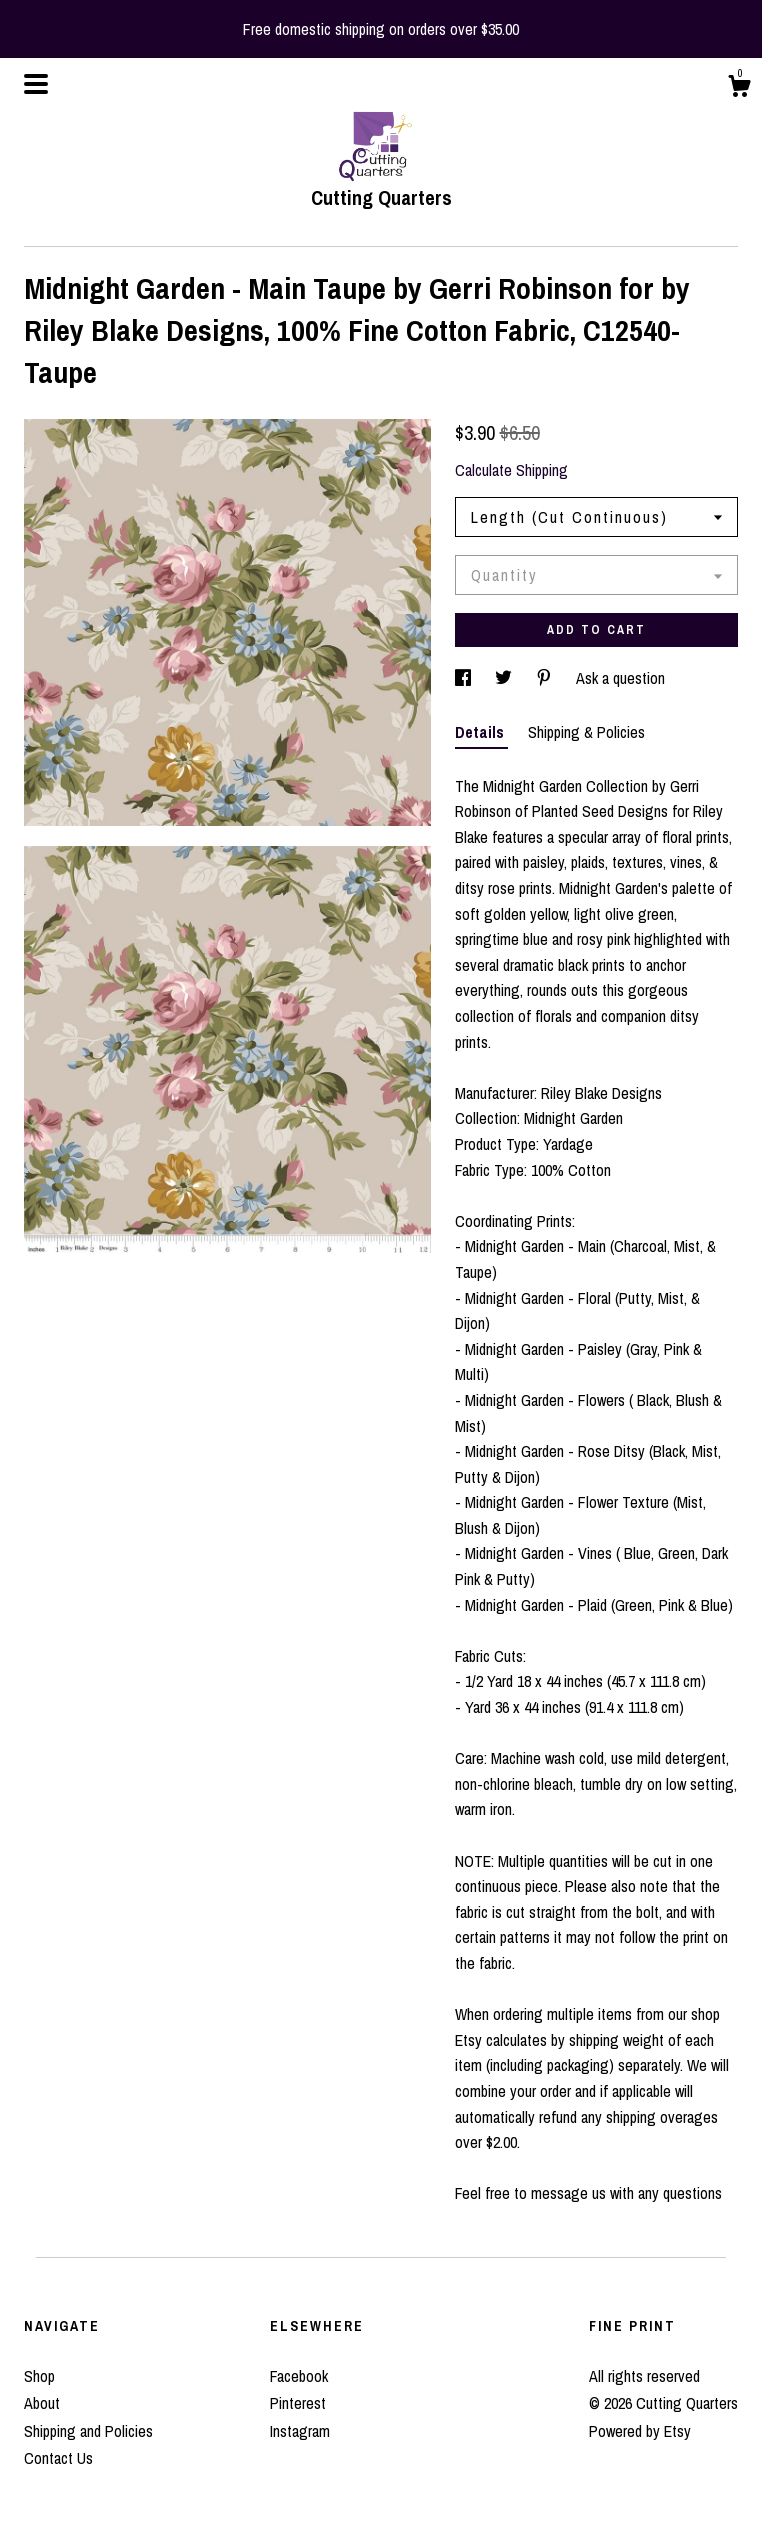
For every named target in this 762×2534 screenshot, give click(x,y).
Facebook (299, 2376)
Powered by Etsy (640, 2431)
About (42, 2403)
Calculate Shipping (511, 470)
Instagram (300, 2431)
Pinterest (298, 2403)
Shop (39, 2376)
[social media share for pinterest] (546, 678)
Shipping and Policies (88, 2431)
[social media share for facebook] (465, 678)
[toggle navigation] (36, 84)
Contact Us (58, 2458)
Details (481, 732)
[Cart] (739, 89)
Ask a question (620, 678)
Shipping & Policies (586, 732)
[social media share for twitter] (505, 678)
